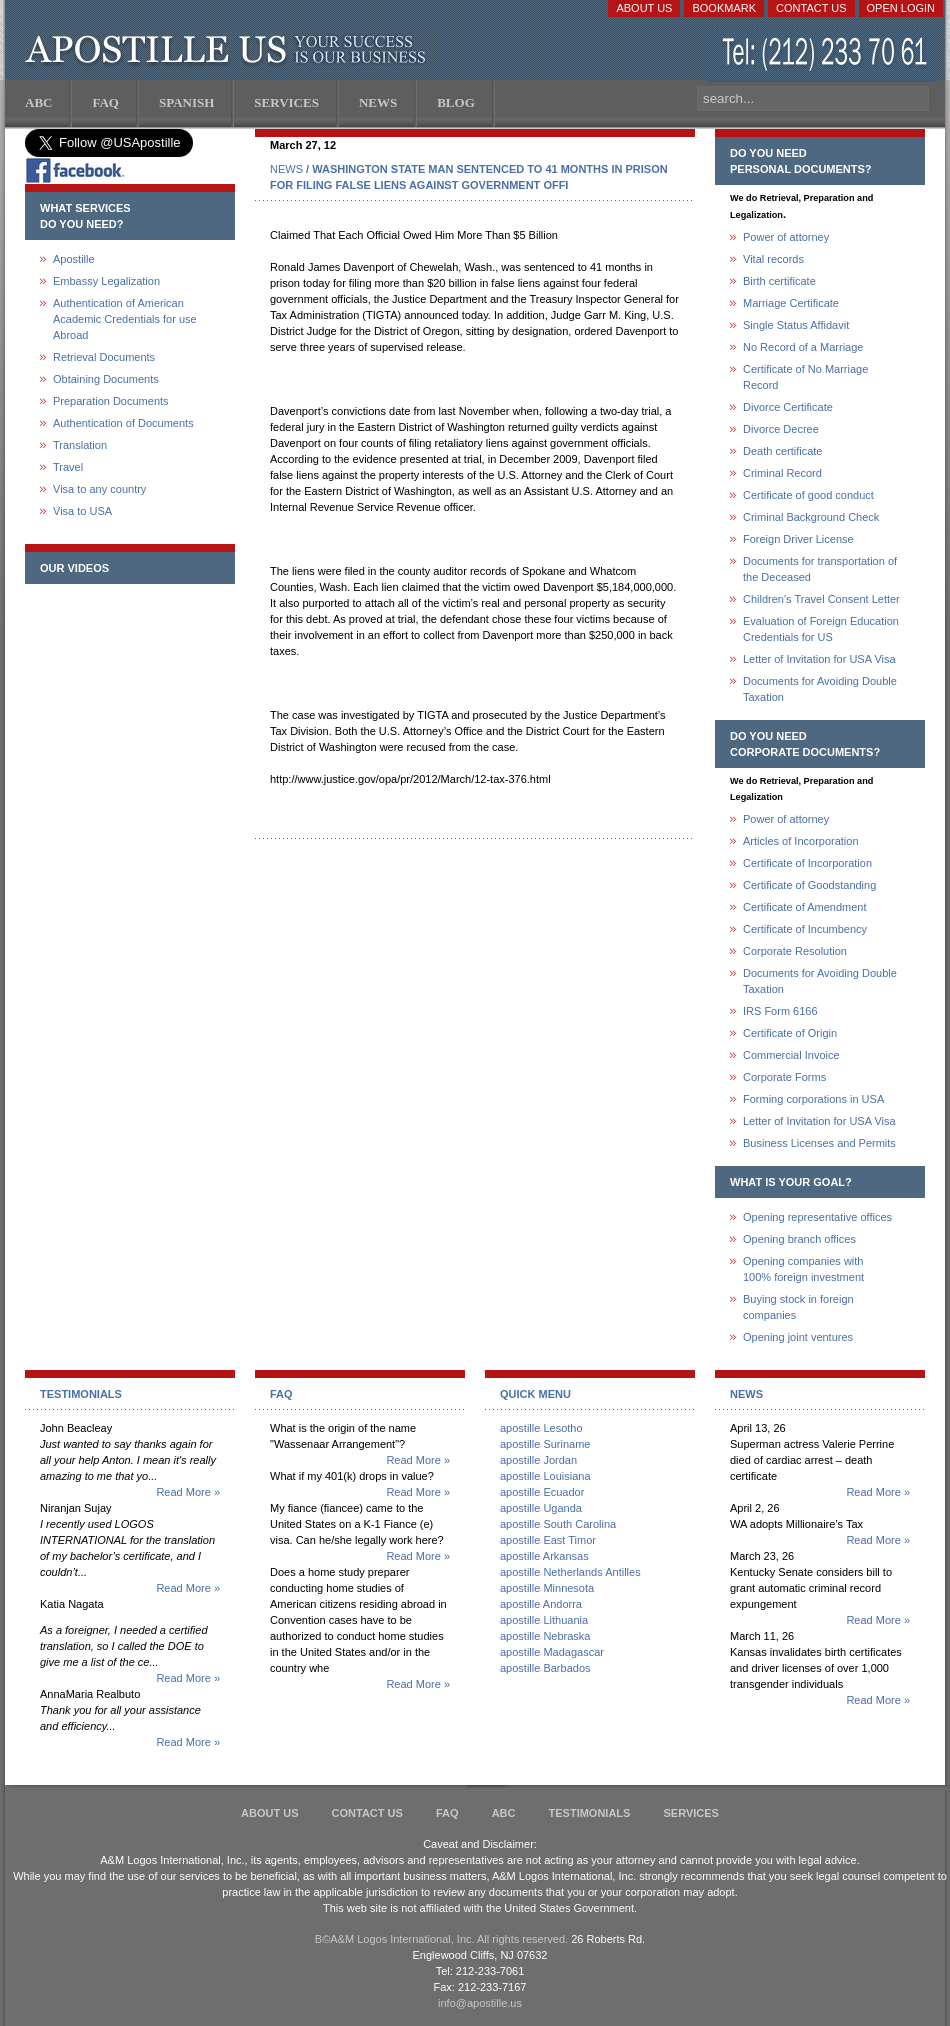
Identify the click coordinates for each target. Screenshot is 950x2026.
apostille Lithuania (544, 1620)
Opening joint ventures (798, 1337)
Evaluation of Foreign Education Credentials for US (821, 629)
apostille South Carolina (558, 1524)
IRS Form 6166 (780, 1011)
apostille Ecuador (542, 1492)
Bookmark (724, 8)
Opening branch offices (799, 1239)
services (690, 1813)
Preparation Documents (111, 401)
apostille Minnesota (547, 1588)
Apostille (74, 259)
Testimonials (590, 1813)
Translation (80, 445)
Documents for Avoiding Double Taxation (820, 689)
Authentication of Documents (123, 423)
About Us (644, 8)
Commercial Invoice (791, 1055)
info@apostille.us (480, 2003)
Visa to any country (99, 489)
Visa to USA (82, 511)
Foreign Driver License (798, 539)
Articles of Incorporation (801, 841)
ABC (504, 1813)
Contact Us (811, 8)
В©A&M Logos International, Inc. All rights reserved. (441, 1939)
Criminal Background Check (811, 517)
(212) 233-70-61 (827, 54)
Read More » (188, 1492)
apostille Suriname (545, 1444)
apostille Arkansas (544, 1556)
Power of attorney (786, 237)
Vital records (773, 259)
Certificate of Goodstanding (809, 885)
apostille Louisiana (545, 1476)
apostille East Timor (548, 1540)
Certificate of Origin (790, 1033)
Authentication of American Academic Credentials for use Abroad (125, 319)
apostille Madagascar (552, 1652)
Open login (901, 8)
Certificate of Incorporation (807, 863)
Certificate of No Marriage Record (805, 377)
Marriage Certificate (791, 303)
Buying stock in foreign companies (798, 1307)
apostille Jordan (538, 1460)
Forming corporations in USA (813, 1099)
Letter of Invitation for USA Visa (819, 659)
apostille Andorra (541, 1604)
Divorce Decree (781, 429)
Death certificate (782, 451)
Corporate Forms (784, 1077)
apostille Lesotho (541, 1428)
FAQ (447, 1813)
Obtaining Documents (106, 379)
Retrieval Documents (104, 357)
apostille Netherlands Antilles (570, 1572)
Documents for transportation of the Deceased (820, 569)
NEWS (286, 169)
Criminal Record (782, 473)
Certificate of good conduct (808, 495)
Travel (68, 467)
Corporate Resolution (795, 951)
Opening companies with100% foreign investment (803, 1269)
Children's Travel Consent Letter (821, 599)
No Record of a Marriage (803, 347)
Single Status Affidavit (796, 325)
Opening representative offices (817, 1217)
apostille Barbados (545, 1668)
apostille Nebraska (545, 1636)
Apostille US (229, 50)
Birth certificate (779, 281)
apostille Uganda (541, 1508)
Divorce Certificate (788, 407)
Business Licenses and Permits (819, 1143)
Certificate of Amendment (805, 907)
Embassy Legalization (106, 281)
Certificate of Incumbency (805, 929)
